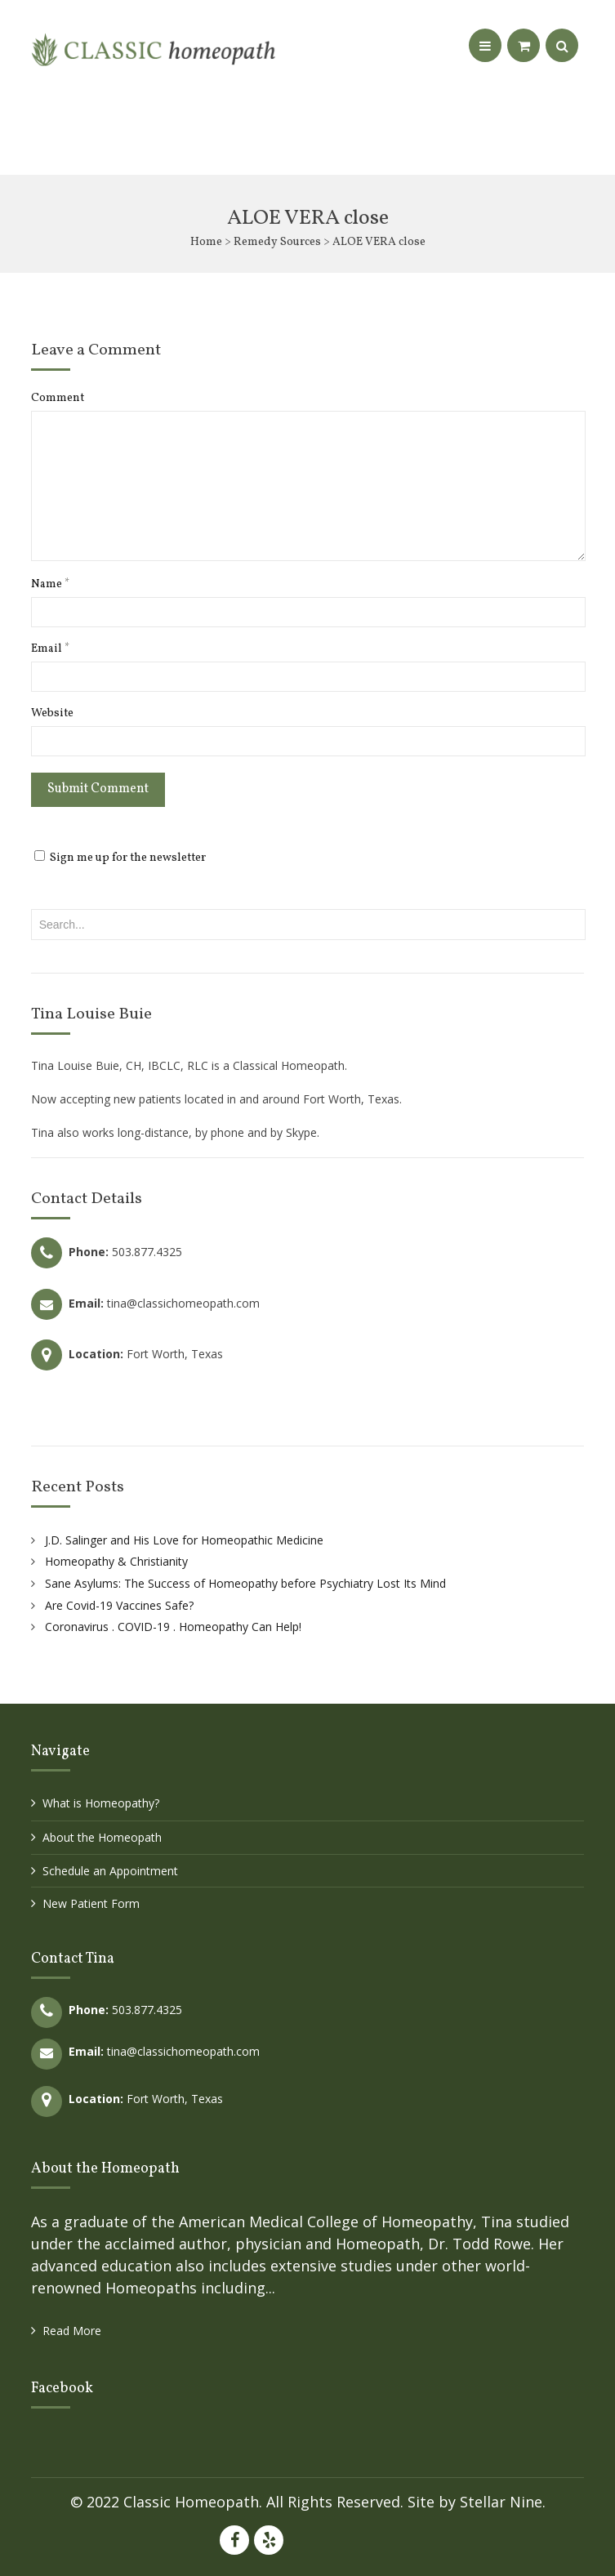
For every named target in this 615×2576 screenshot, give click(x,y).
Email (50, 649)
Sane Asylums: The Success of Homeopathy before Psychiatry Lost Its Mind (245, 1583)
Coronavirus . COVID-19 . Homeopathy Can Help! (173, 1626)
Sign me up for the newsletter (120, 858)
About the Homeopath (102, 1837)
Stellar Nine (501, 2501)
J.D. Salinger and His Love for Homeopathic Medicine (184, 1540)
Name (50, 585)
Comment (57, 398)
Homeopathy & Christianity (116, 1561)
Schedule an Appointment (110, 1871)
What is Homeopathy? (100, 1803)
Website (52, 714)
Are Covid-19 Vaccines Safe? (119, 1605)
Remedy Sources (277, 242)
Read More (71, 2330)
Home (206, 242)
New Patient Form (91, 1903)
